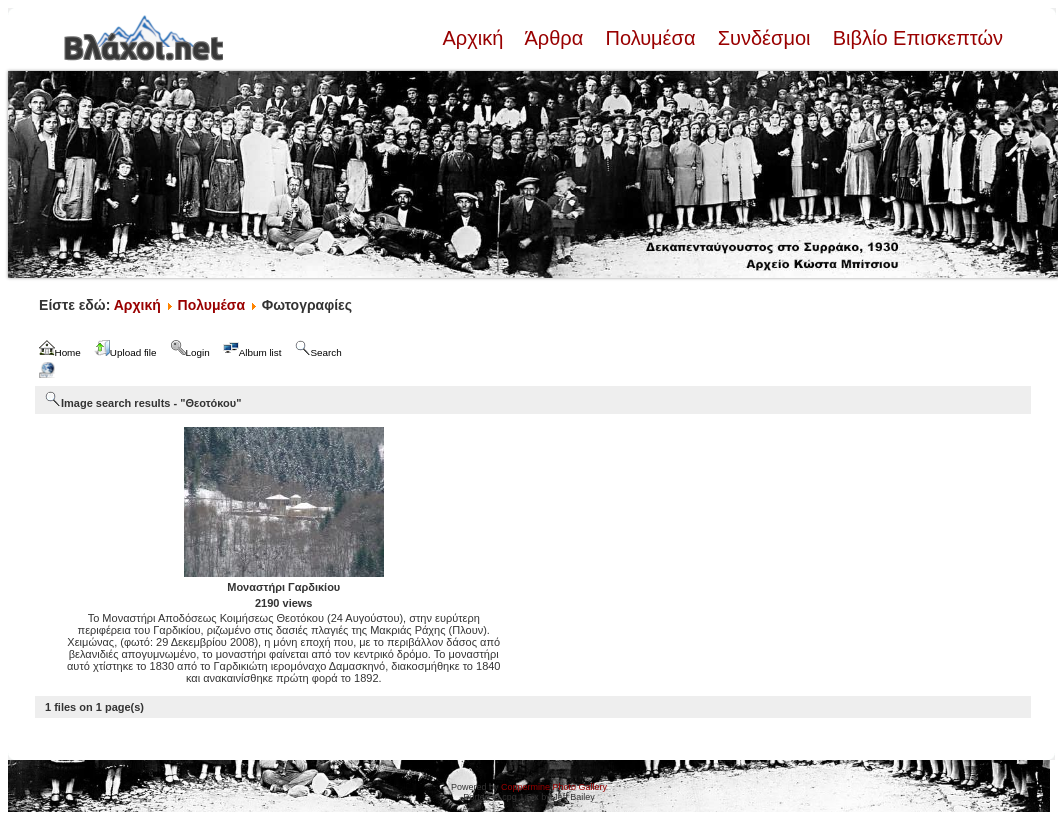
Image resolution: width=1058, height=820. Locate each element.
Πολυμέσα (650, 38)
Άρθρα (554, 38)
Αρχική (475, 38)
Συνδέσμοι (764, 38)
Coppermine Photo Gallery (554, 787)
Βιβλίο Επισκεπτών (915, 38)
